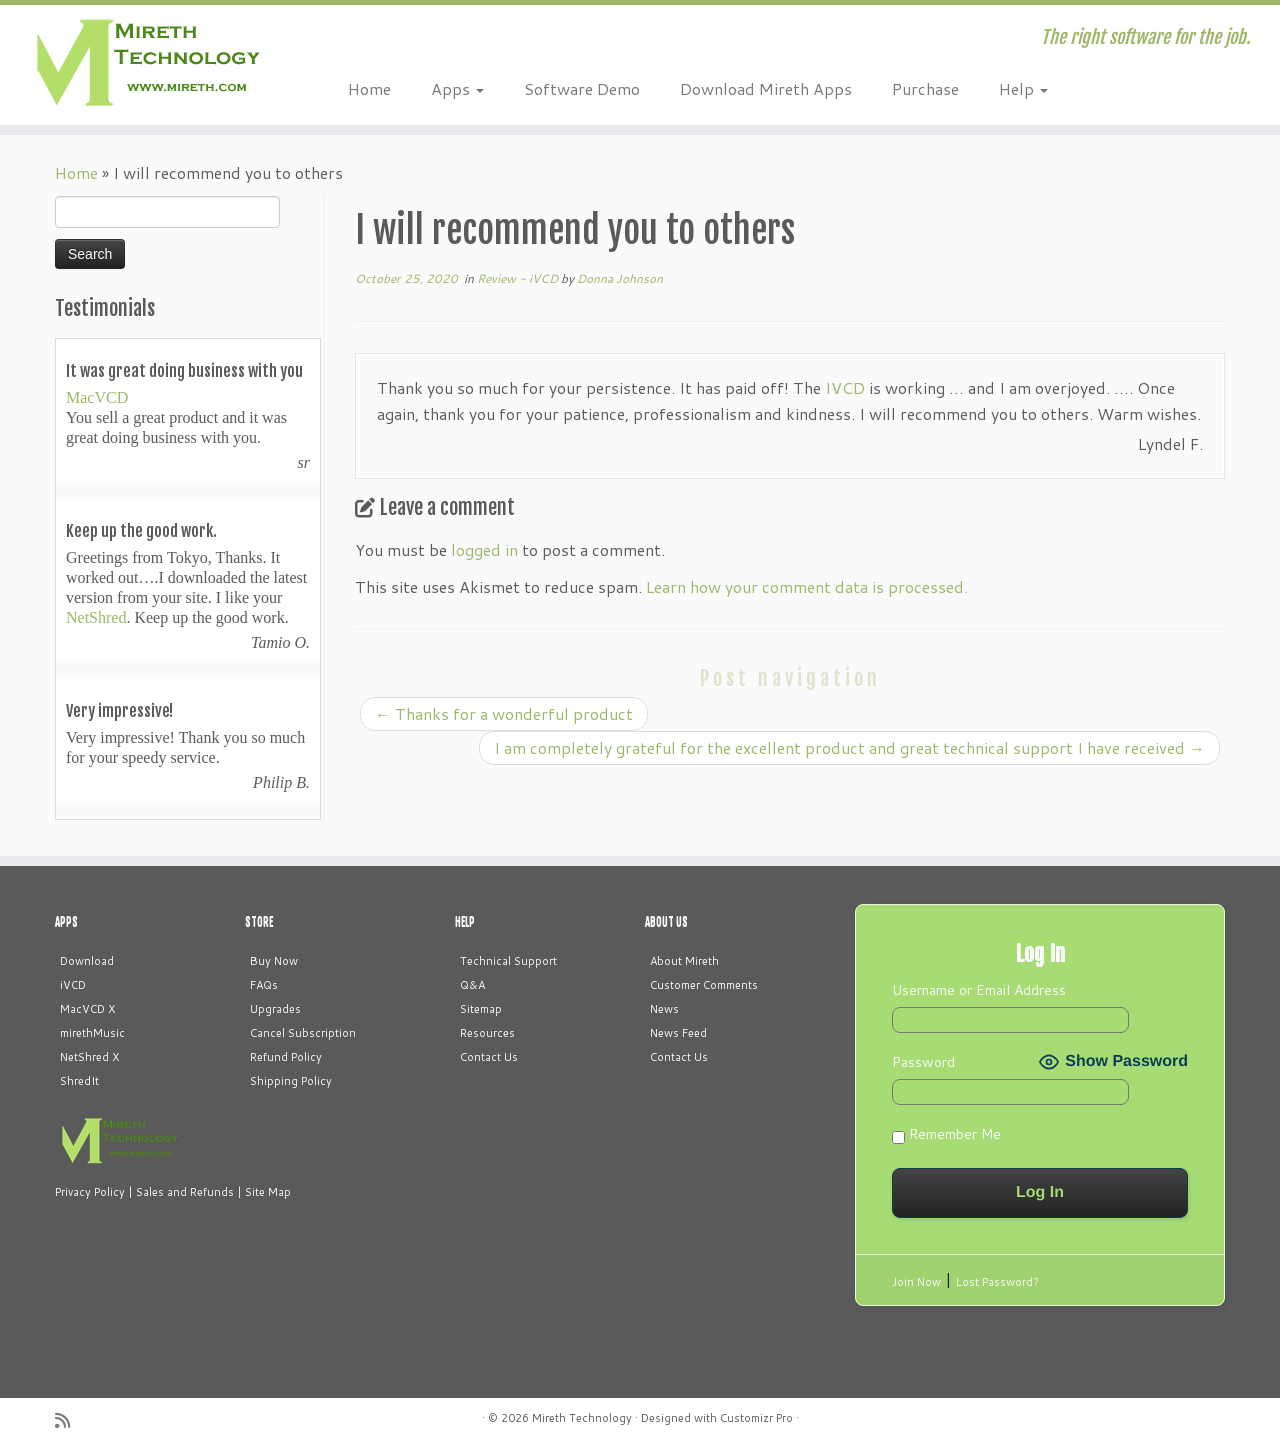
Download (87, 961)
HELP (465, 922)
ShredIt (79, 1081)
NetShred (96, 617)
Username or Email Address (979, 990)
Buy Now (274, 961)
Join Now (916, 1282)
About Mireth (684, 961)
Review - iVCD (519, 278)
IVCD (845, 387)
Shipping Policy (291, 1081)
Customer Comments (704, 985)
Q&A (472, 985)
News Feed (678, 1033)
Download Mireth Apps (766, 88)
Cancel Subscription (303, 1033)
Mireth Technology (582, 1418)
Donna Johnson (620, 278)
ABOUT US (666, 922)
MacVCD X (87, 1009)
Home (369, 88)
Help (1023, 88)
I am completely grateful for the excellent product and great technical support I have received (849, 747)
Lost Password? (997, 1282)
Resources (487, 1033)
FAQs (264, 985)
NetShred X (89, 1057)
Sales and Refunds (185, 1192)
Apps (457, 88)
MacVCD (97, 397)
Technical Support (508, 961)
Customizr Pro (756, 1418)
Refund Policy (286, 1057)
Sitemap (481, 1009)
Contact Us (489, 1057)
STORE (259, 922)
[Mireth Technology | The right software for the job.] (147, 65)
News (664, 1009)
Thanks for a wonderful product (504, 713)
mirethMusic (92, 1033)
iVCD (73, 985)
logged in (484, 549)
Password (923, 1062)
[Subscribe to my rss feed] (69, 1420)
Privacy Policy (90, 1192)
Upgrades (275, 1009)
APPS (66, 922)
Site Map (268, 1192)
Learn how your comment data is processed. (807, 586)
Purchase (925, 88)
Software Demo (582, 88)
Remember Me (946, 1134)
